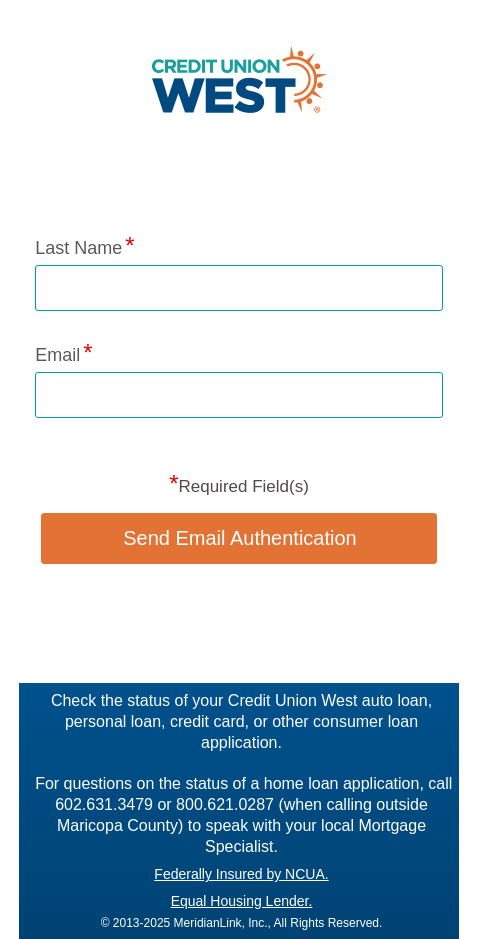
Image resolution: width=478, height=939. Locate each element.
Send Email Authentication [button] (240, 538)
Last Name (78, 248)
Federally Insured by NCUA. (241, 874)
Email (57, 355)
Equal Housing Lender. (242, 901)
